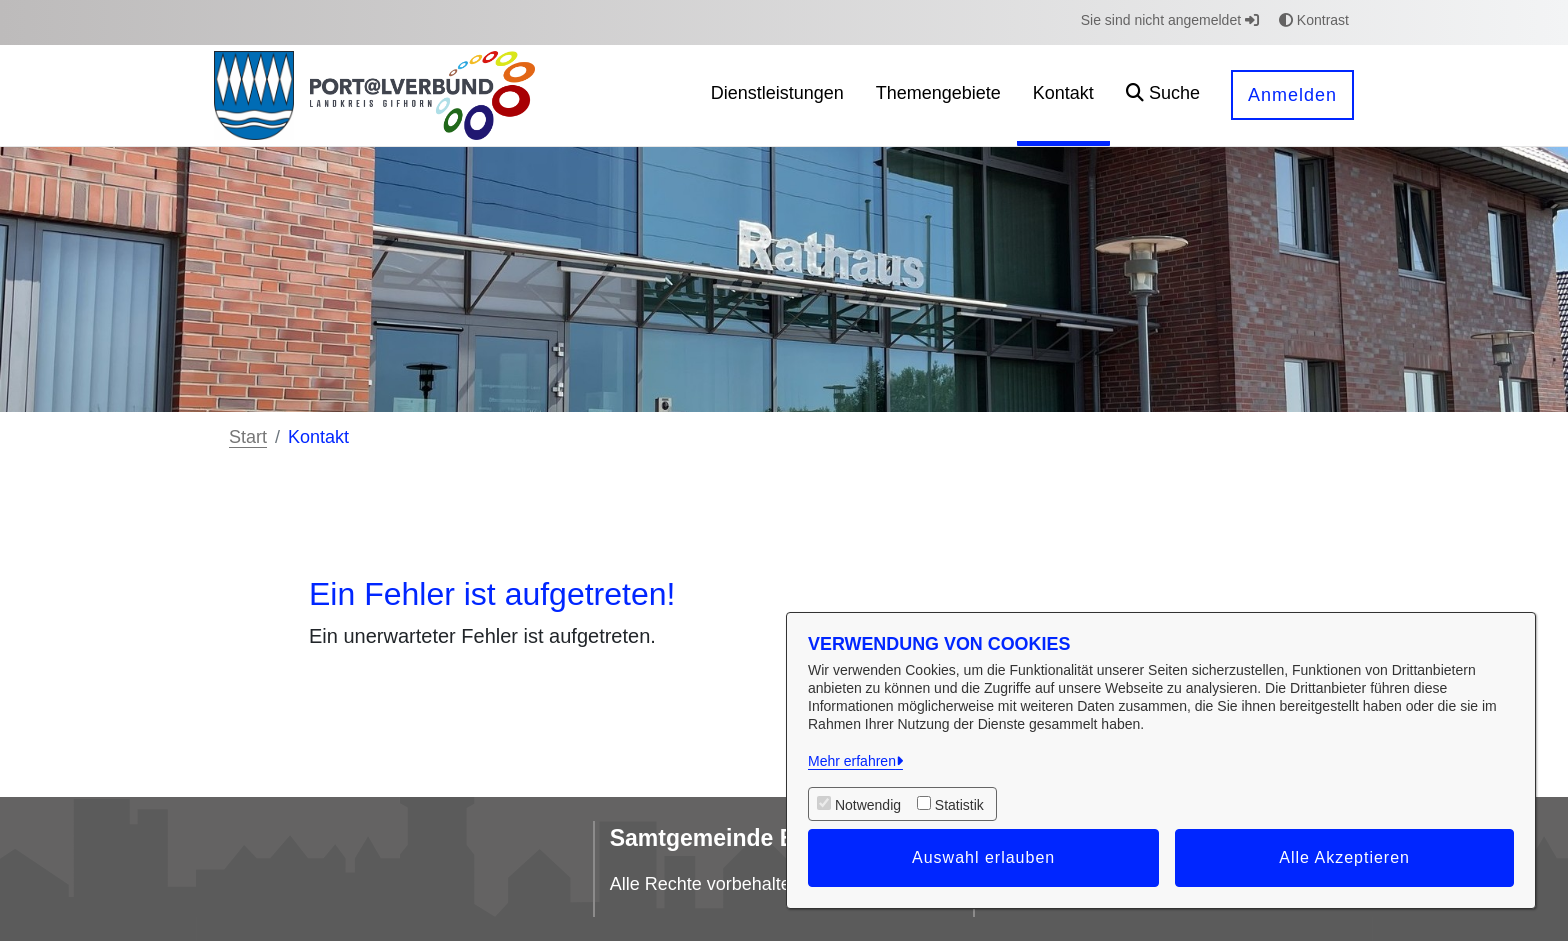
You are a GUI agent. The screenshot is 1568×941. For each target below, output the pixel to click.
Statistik (959, 805)
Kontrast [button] (1314, 20)
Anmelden (1292, 95)
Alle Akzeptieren (1344, 857)
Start (248, 437)
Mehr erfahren (852, 761)
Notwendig (868, 805)
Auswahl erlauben (983, 857)
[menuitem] (777, 95)
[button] (1163, 95)
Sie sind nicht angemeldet (1170, 20)
